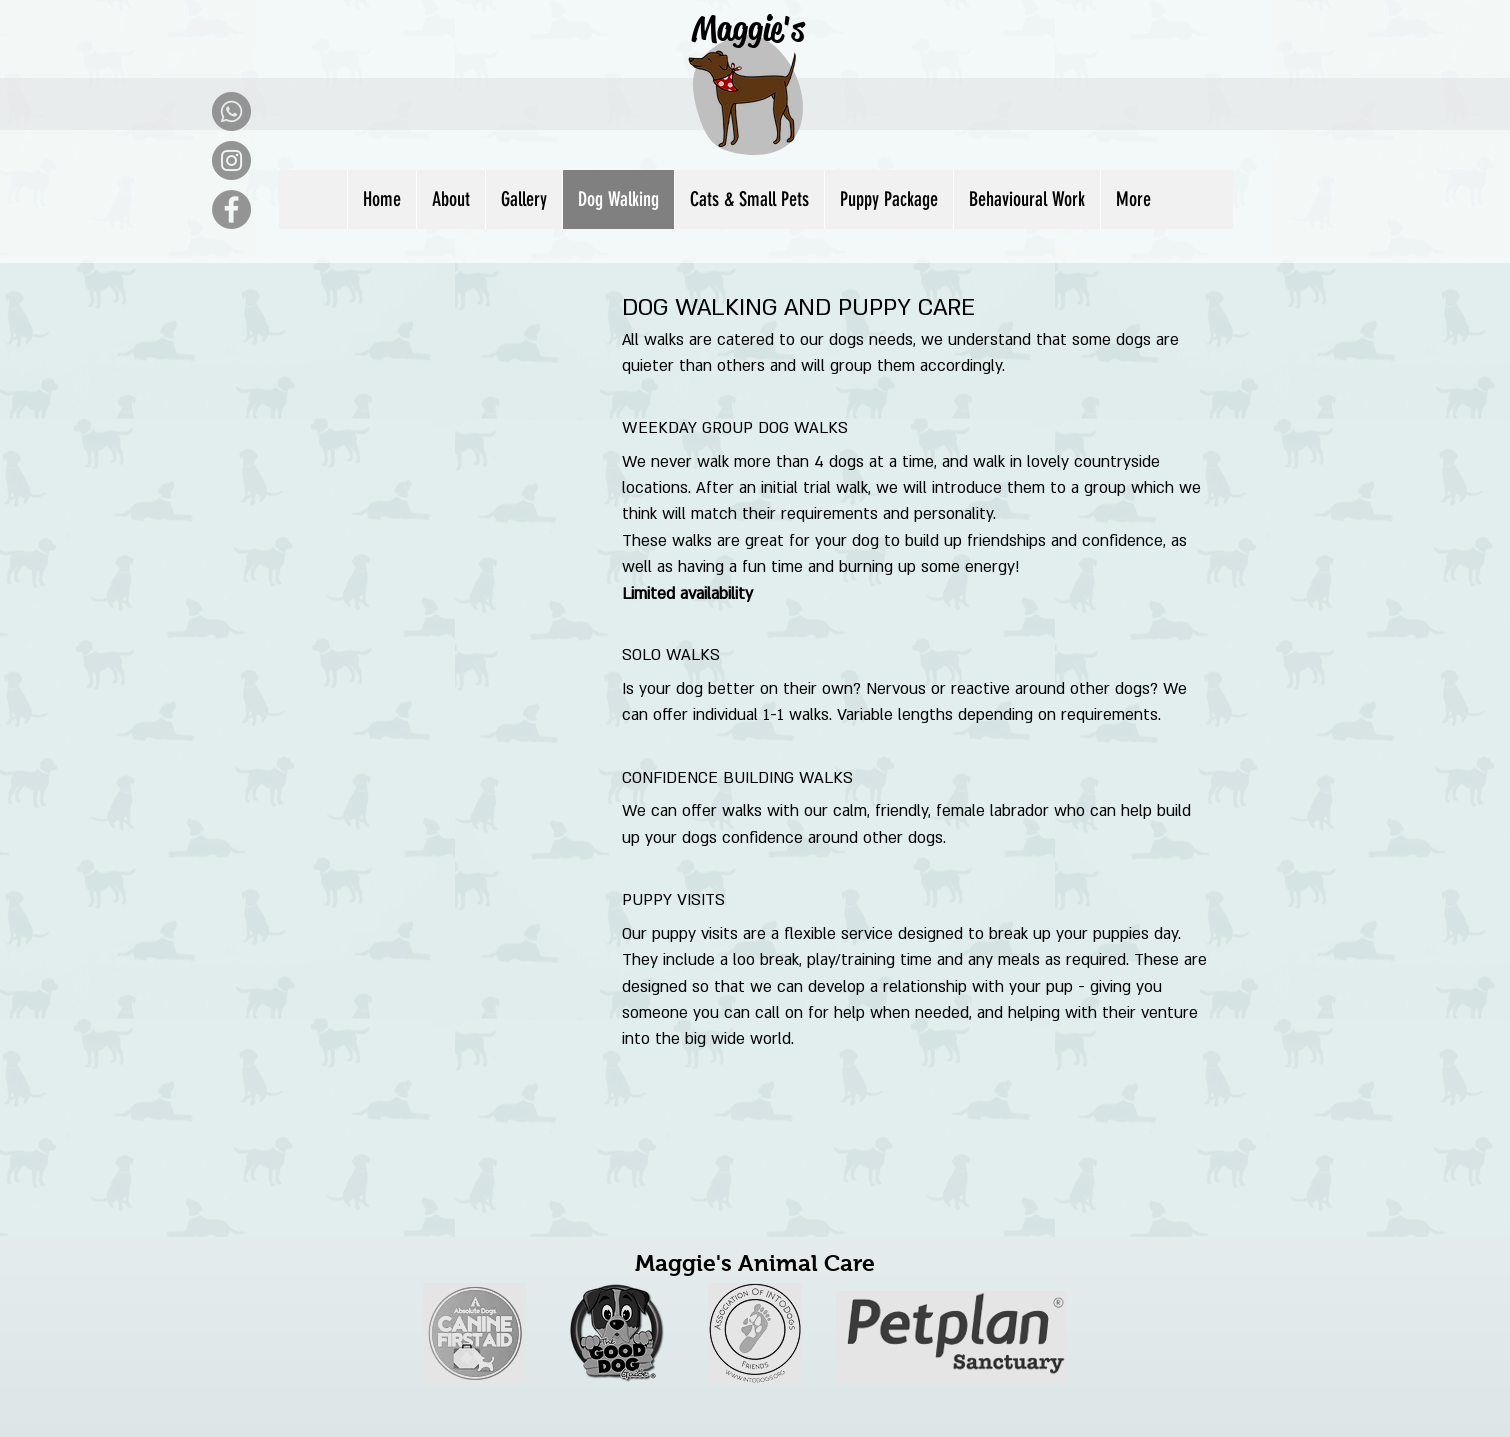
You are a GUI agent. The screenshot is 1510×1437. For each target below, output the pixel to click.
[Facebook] (231, 209)
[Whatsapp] (231, 111)
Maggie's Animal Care (755, 1263)
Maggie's (748, 28)
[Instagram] (231, 160)
